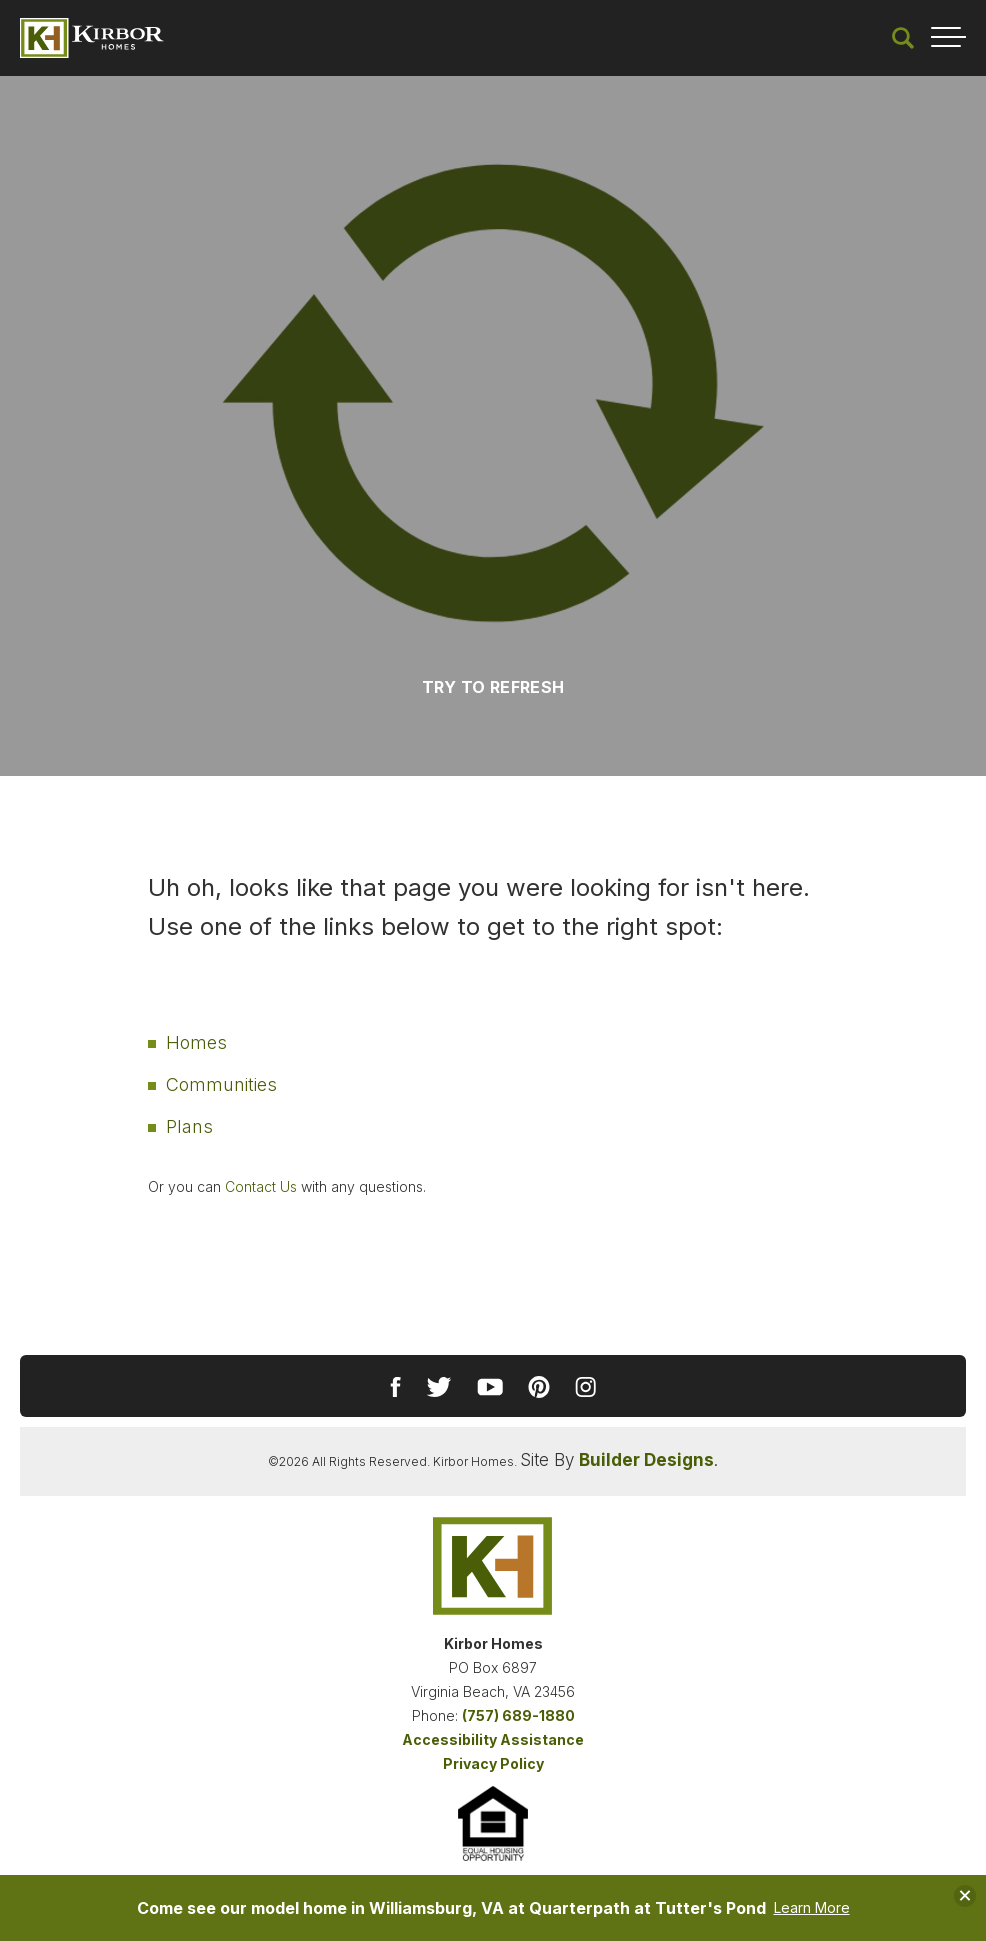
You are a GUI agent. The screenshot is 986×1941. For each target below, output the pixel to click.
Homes (196, 1042)
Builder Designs (646, 1460)
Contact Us (261, 1186)
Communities (221, 1084)
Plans (189, 1126)
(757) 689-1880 (518, 1715)
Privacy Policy (493, 1763)
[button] (903, 38)
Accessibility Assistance (493, 1739)
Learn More (812, 1908)
